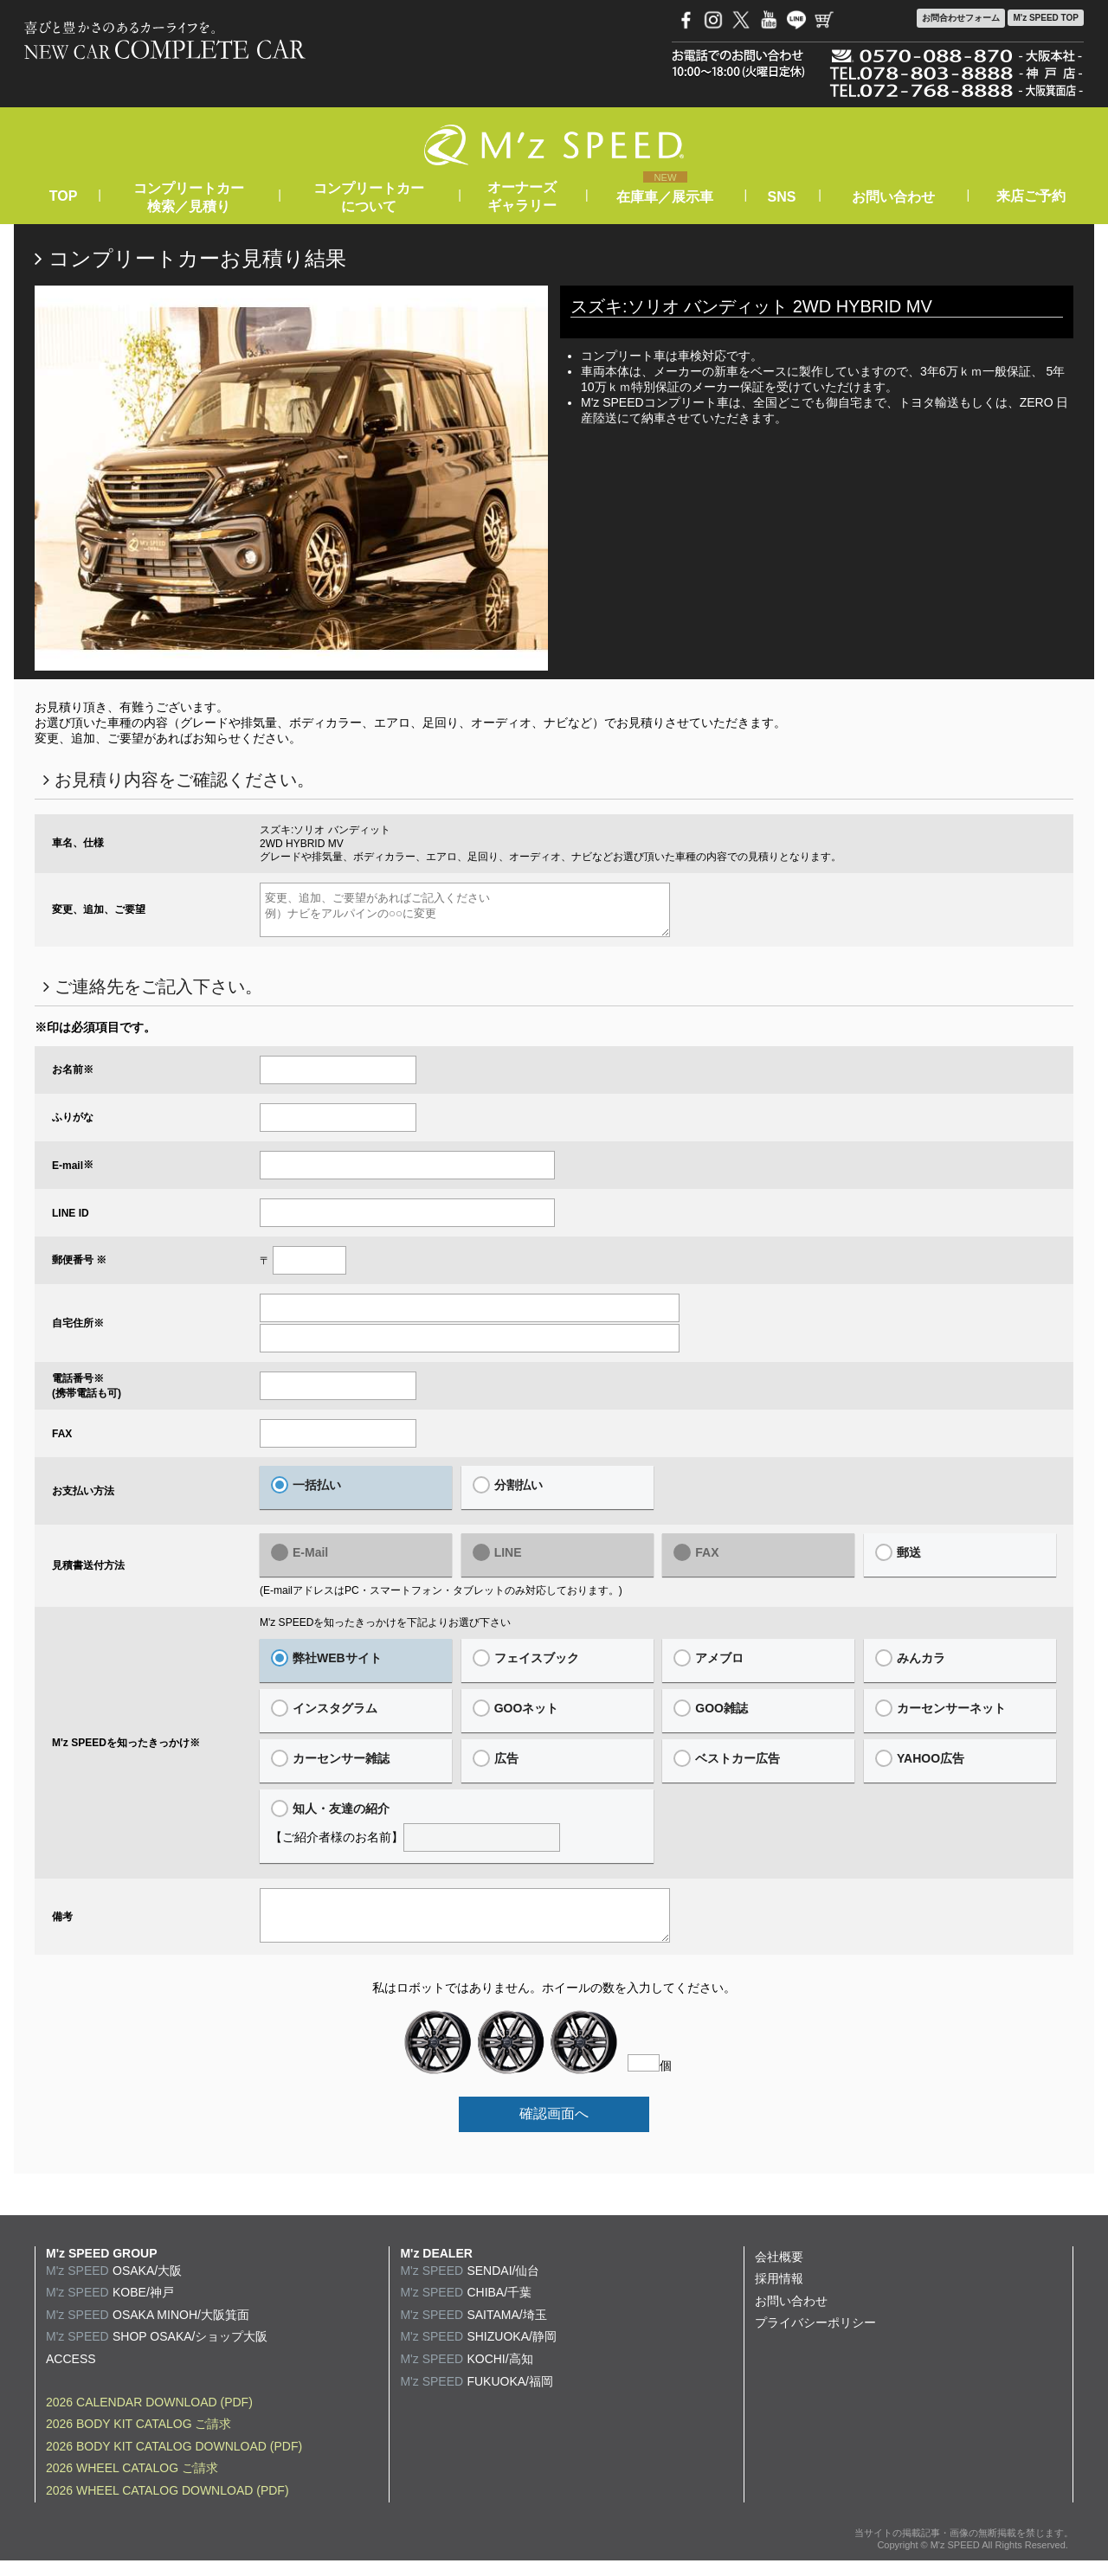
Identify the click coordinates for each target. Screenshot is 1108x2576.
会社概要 (779, 2272)
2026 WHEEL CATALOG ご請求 (132, 2483)
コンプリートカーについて (368, 197)
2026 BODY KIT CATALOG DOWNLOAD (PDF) (174, 2462)
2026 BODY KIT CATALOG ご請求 (138, 2439)
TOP (63, 196)
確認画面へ (554, 2129)
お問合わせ (961, 18)
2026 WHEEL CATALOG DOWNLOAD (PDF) (167, 2506)
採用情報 (779, 2294)
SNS (782, 197)
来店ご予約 (1031, 196)
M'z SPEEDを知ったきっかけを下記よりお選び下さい (385, 1630)
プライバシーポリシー (815, 2338)
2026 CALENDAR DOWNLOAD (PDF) (149, 2418)
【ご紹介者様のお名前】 (456, 1834)
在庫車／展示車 (664, 197)
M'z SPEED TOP (1046, 17)
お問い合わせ (893, 197)
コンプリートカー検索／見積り (188, 197)
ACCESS (71, 2374)
